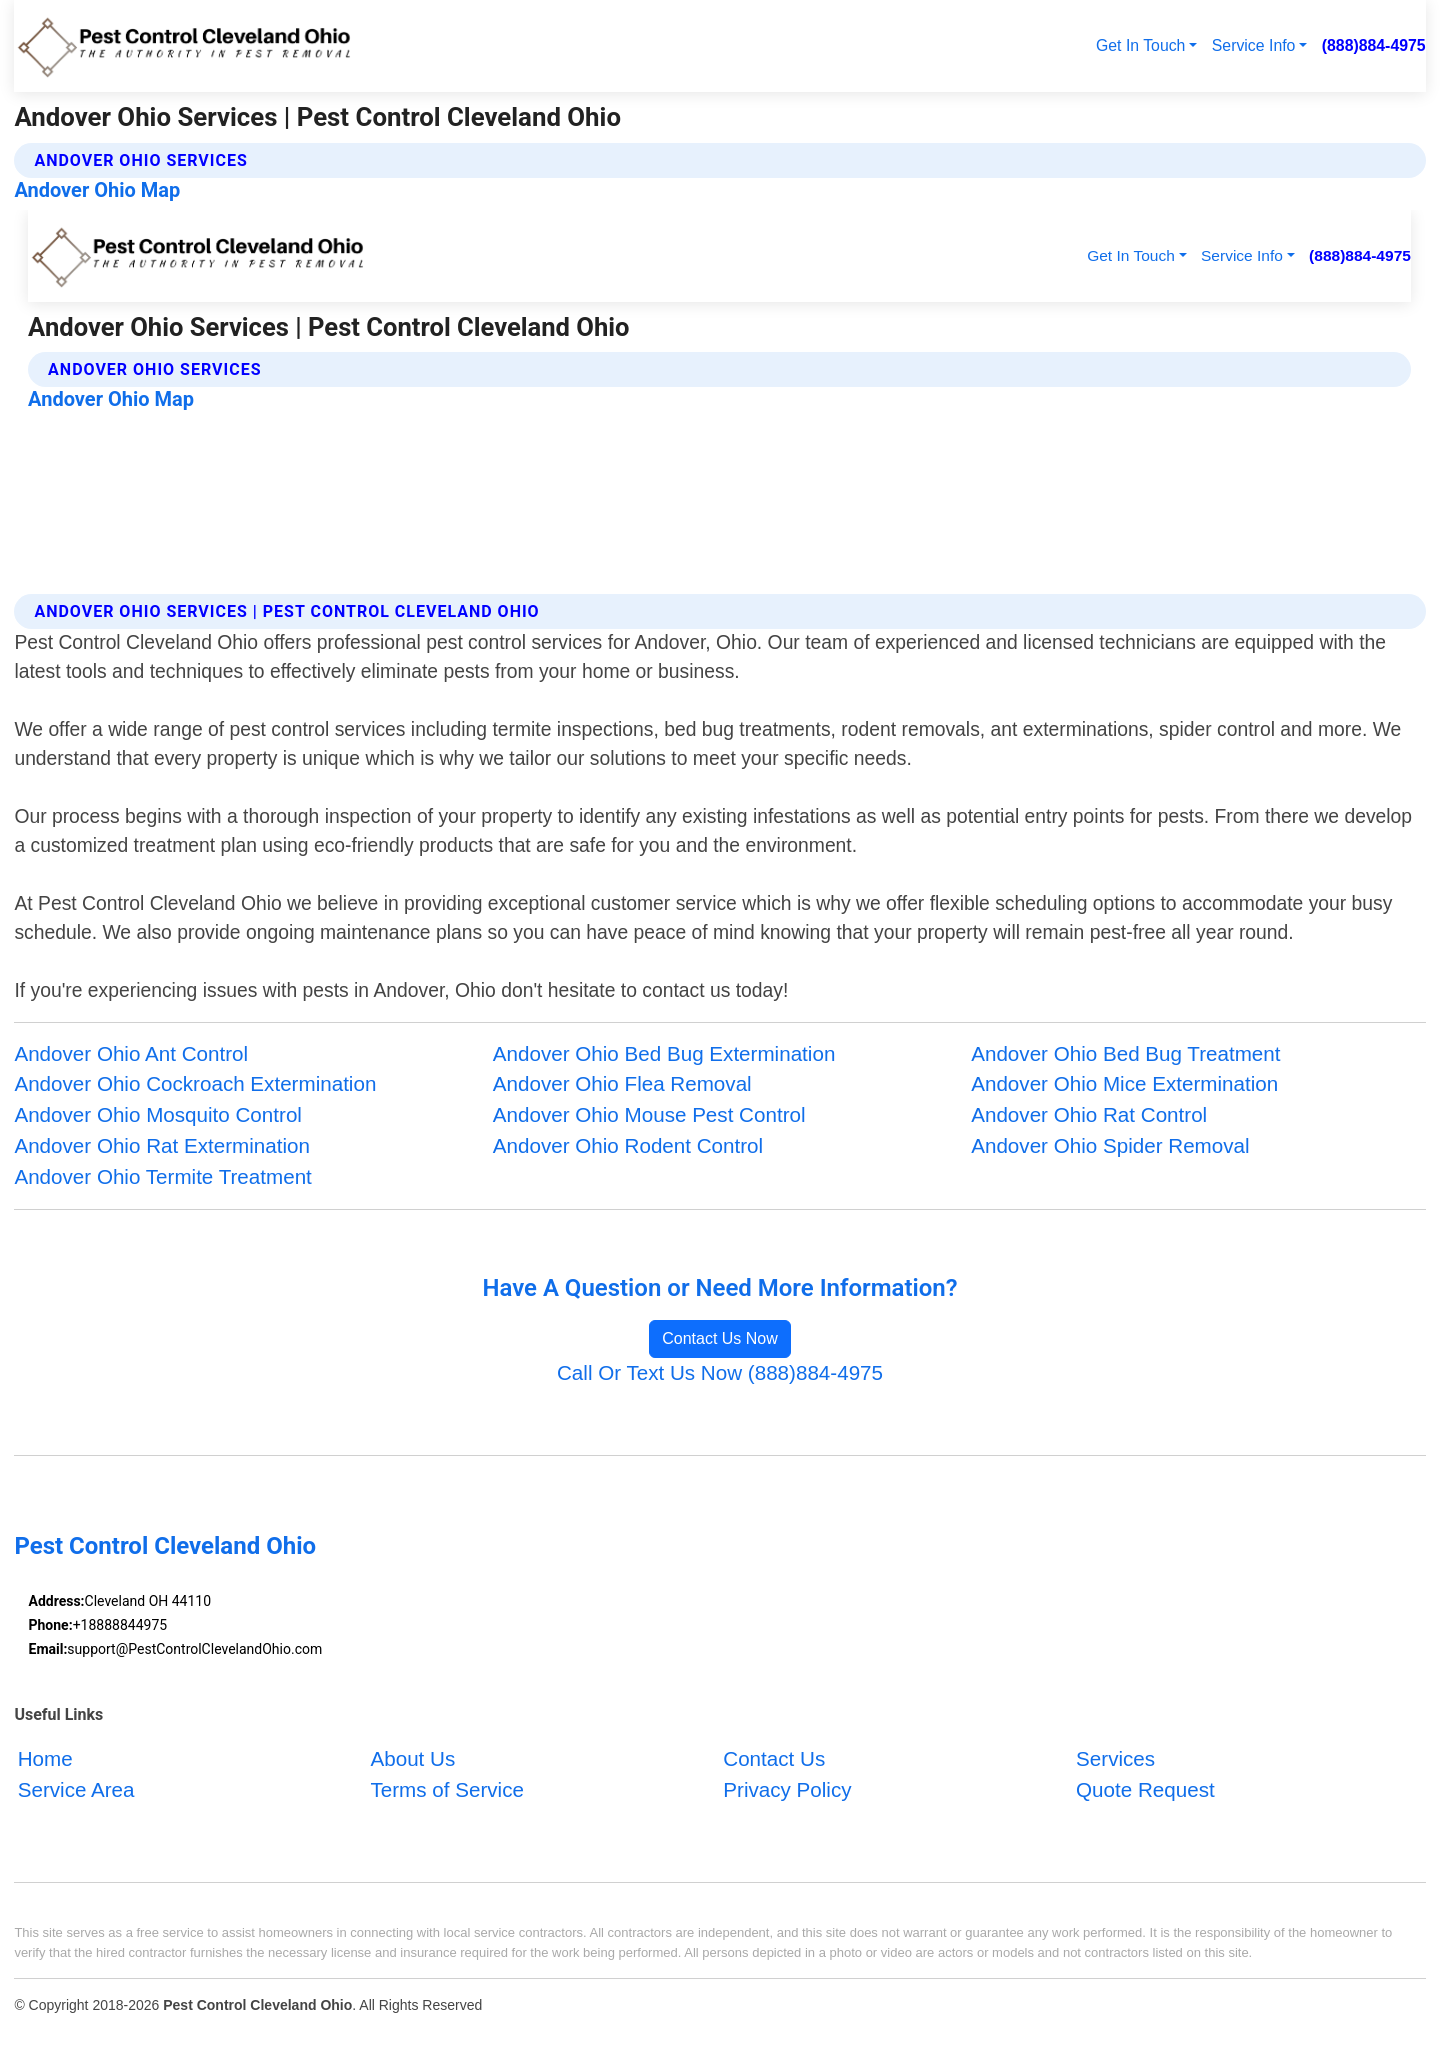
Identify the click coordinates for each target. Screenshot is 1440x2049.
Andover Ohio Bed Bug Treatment (1125, 1053)
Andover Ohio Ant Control (131, 1053)
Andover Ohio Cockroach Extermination (195, 1083)
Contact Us (774, 1759)
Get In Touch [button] (1140, 45)
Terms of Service (446, 1790)
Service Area (76, 1790)
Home (45, 1759)
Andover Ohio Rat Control (1089, 1114)
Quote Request (1145, 1790)
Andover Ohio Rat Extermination (162, 1145)
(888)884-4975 (1374, 45)
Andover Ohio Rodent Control (628, 1145)
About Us (412, 1759)
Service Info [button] (1254, 45)
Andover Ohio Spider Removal (1110, 1145)
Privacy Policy (787, 1790)
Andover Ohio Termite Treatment (162, 1176)
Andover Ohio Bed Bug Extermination (664, 1053)
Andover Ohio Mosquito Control (158, 1114)
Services (1115, 1759)
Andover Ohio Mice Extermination (1124, 1083)
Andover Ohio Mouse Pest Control (649, 1114)
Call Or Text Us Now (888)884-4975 (720, 1372)
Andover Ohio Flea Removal (622, 1083)
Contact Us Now (720, 1338)
